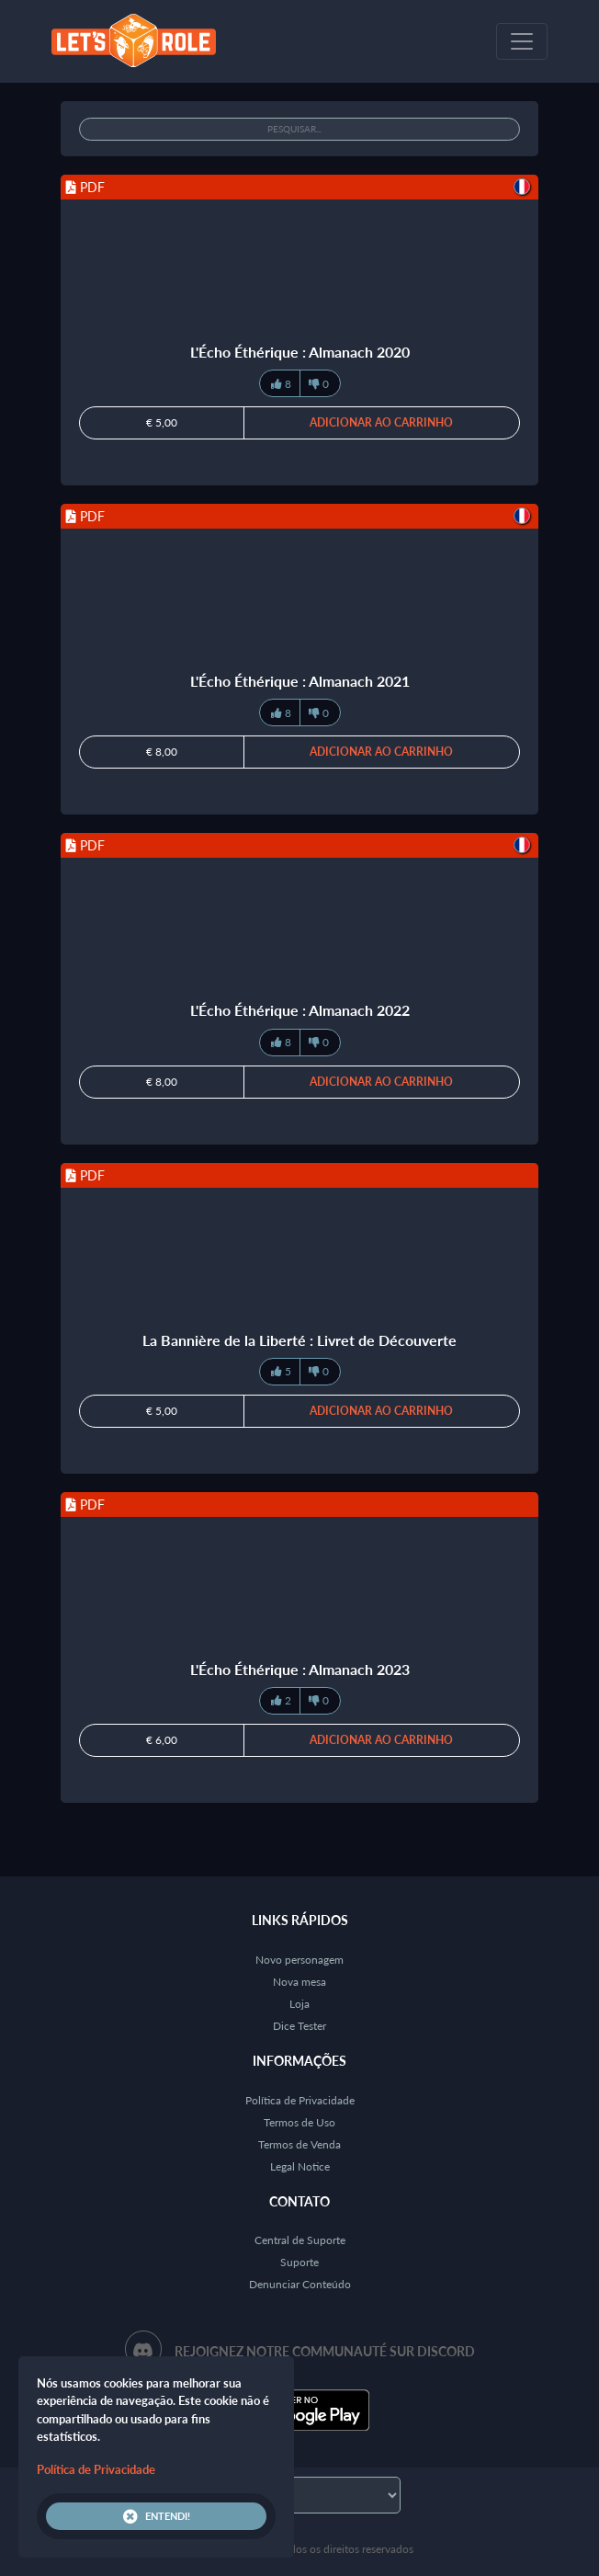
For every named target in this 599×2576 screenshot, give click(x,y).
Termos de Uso (299, 2122)
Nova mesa (299, 1982)
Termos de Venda (299, 2144)
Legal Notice (300, 2166)
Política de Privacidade (300, 2100)
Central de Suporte (299, 2240)
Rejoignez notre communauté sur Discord (325, 2351)
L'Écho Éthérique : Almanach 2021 (300, 681)
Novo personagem (299, 1959)
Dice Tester (299, 2026)
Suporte (299, 2262)
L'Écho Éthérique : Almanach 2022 (300, 1010)
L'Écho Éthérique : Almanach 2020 (300, 351)
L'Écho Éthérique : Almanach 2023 (300, 1669)
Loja (299, 2004)
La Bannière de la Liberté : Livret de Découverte (299, 1340)
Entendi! (156, 2516)
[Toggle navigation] (522, 41)
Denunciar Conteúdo (300, 2284)
